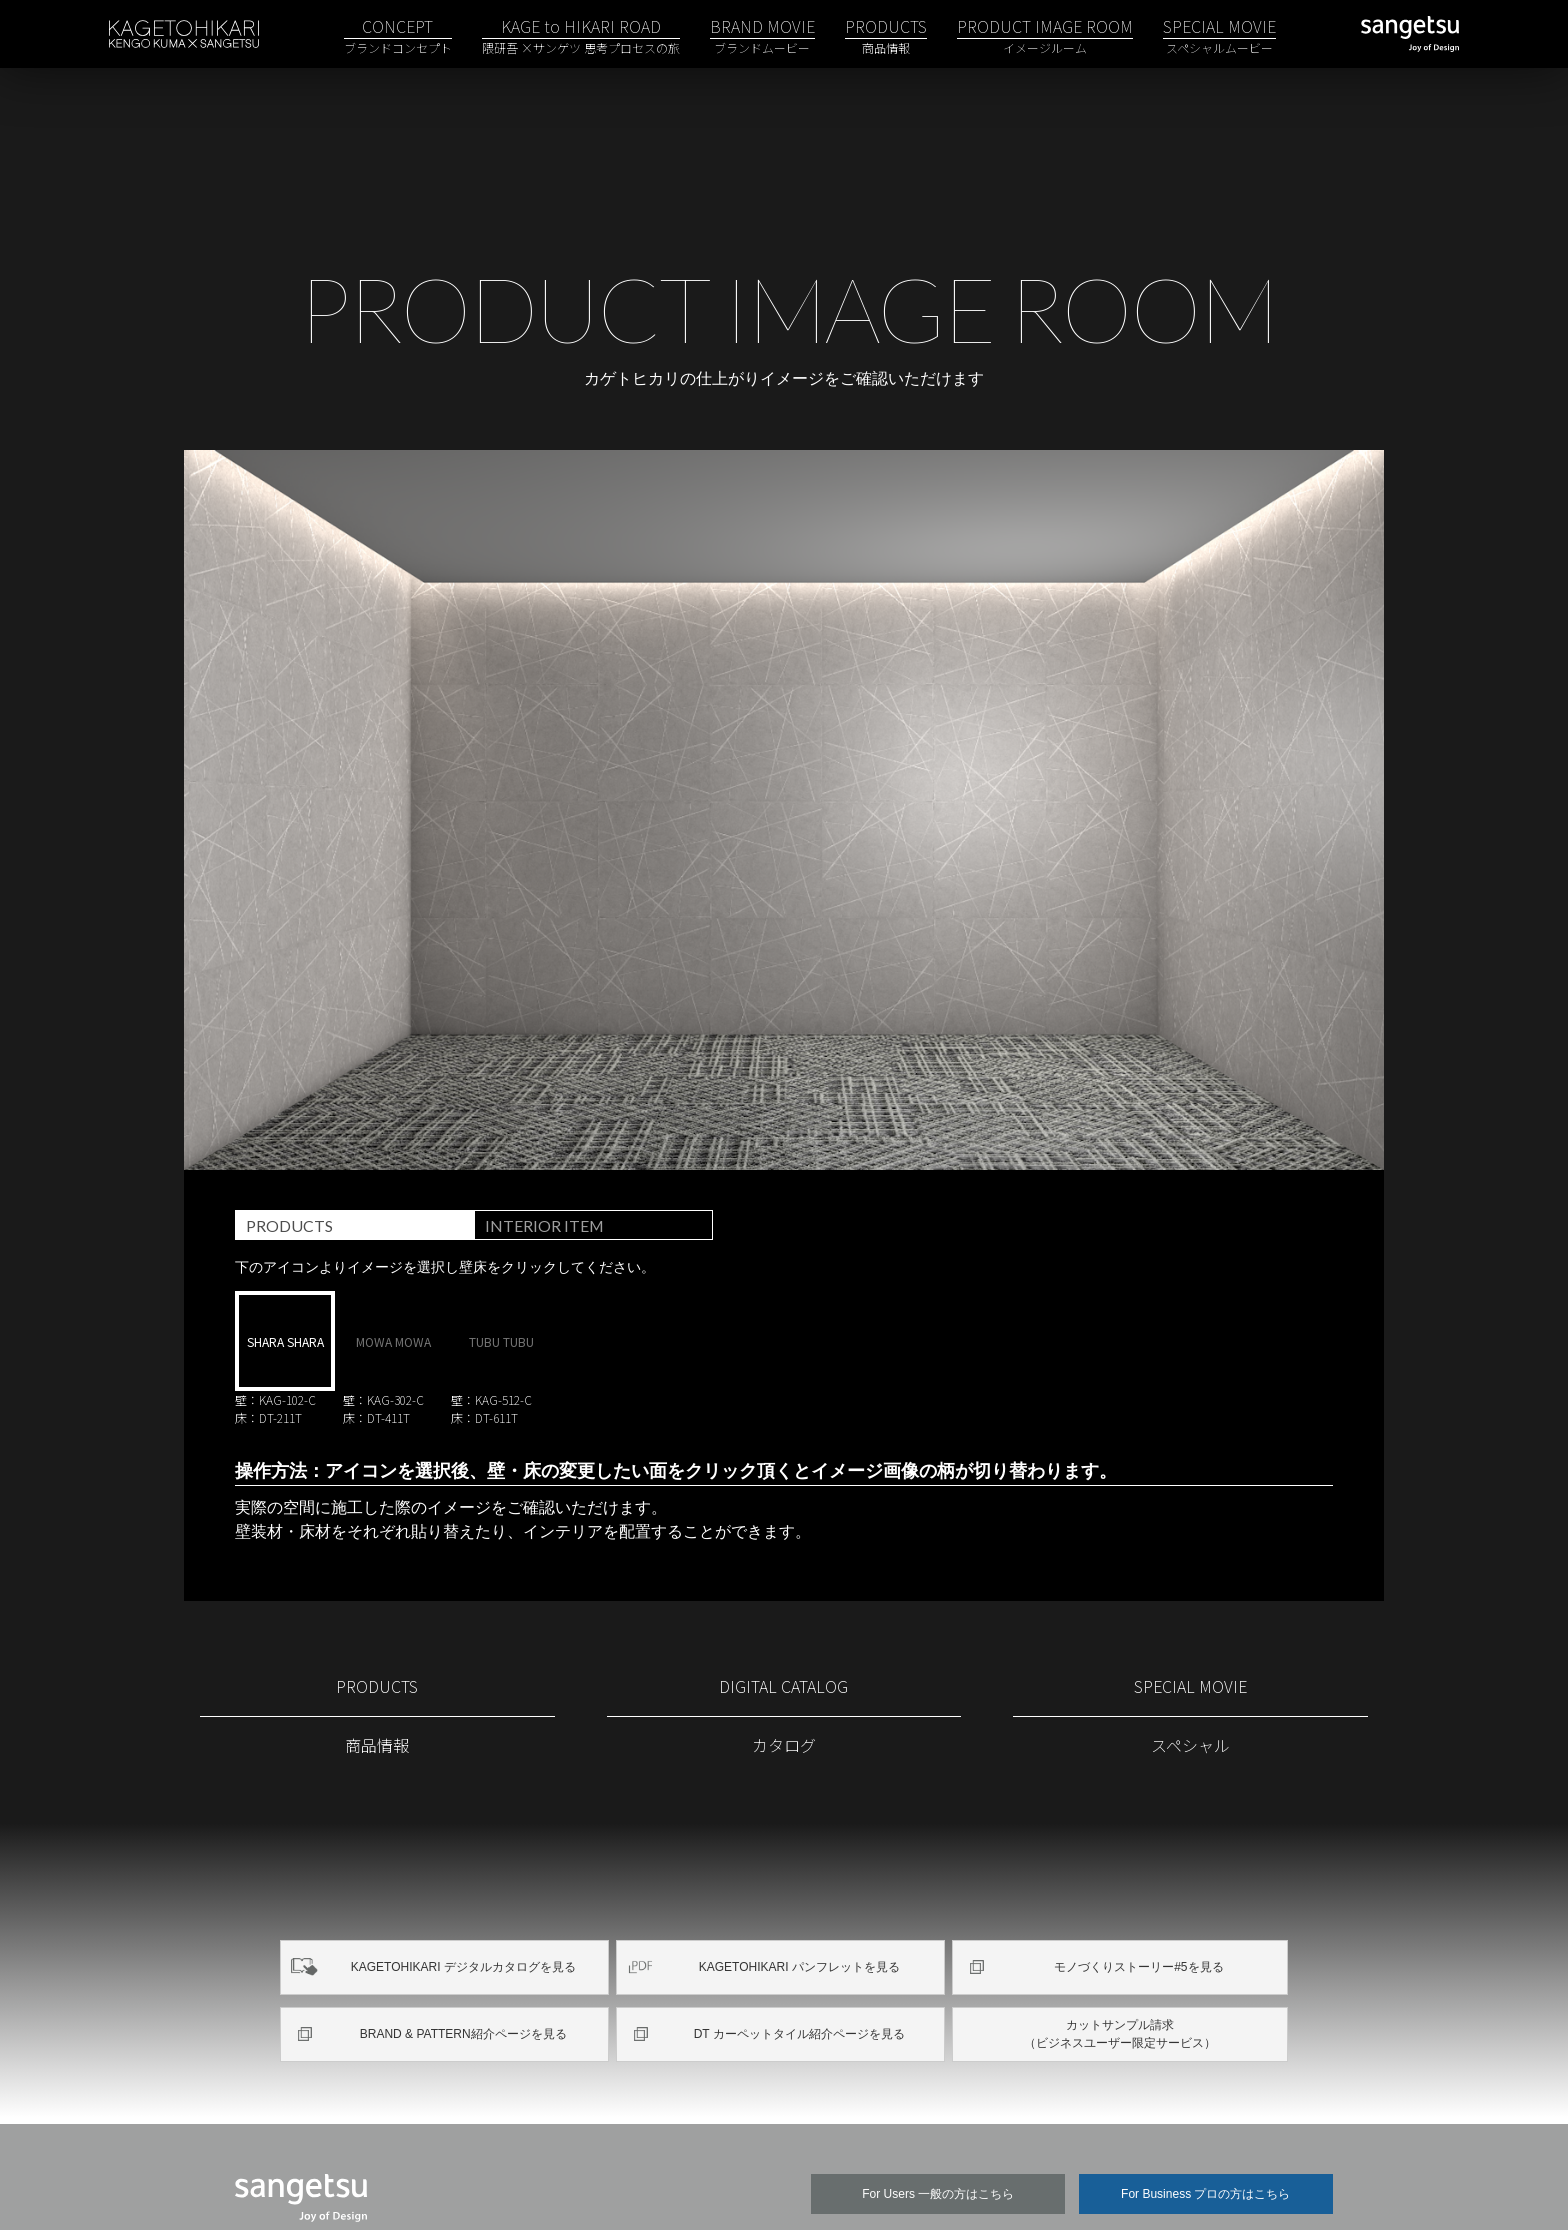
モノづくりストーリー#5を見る (1137, 1901)
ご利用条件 (520, 2185)
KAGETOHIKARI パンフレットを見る (796, 1901)
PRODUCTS (294, 1159)
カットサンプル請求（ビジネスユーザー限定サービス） (1120, 1965)
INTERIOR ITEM (553, 1159)
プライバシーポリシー (661, 2185)
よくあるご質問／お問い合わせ (1105, 2185)
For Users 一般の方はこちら (938, 2122)
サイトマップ (407, 2185)
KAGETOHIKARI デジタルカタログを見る (460, 1901)
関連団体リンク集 (823, 2185)
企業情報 (943, 2185)
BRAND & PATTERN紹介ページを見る (460, 1965)
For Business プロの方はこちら (1205, 2122)
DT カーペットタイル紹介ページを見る (796, 1965)
